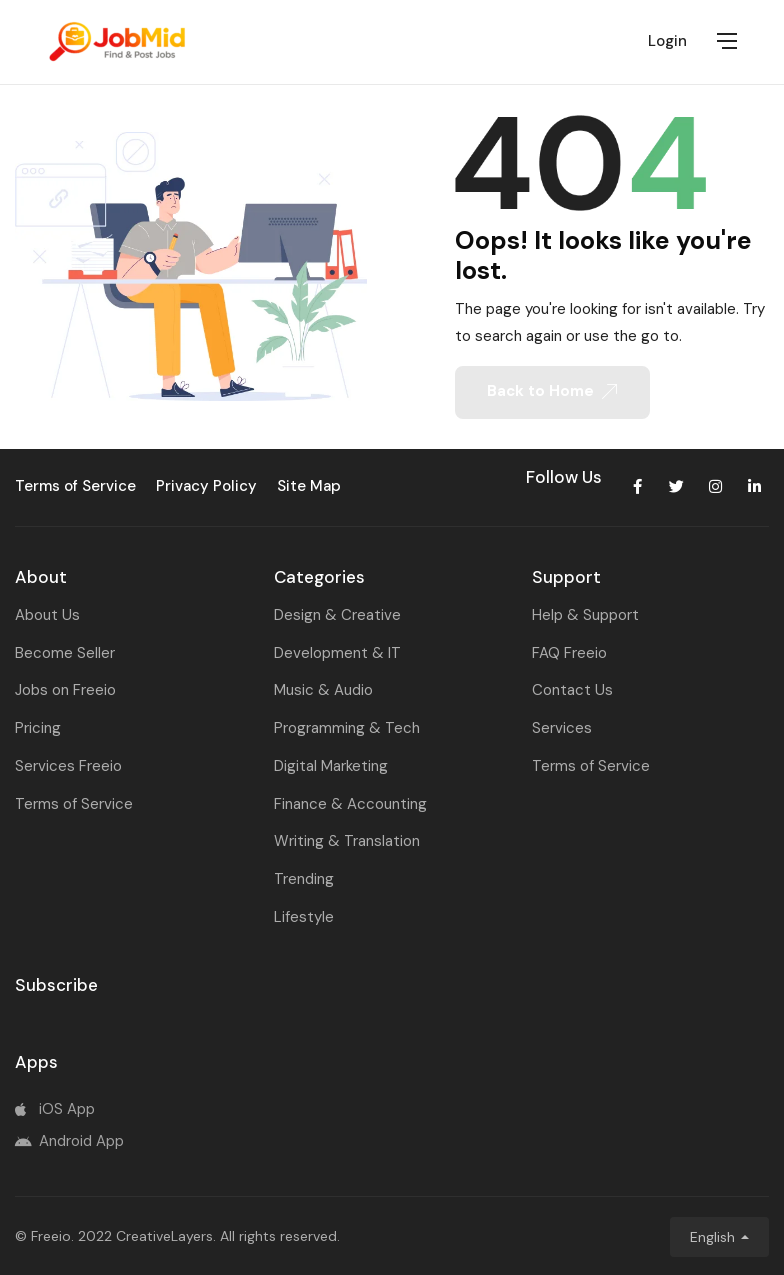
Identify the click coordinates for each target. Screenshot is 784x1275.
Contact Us (572, 690)
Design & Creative (337, 615)
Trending (304, 879)
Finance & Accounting (350, 804)
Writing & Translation (347, 841)
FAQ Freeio (569, 653)
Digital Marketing (331, 766)
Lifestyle (304, 917)
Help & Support (585, 615)
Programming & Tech (347, 728)
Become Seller (65, 653)
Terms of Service (74, 804)
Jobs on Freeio (65, 690)
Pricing (38, 728)
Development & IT (337, 653)
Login (667, 41)
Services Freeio (68, 766)
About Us (47, 615)
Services (562, 728)
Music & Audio (323, 690)
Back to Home (552, 391)
